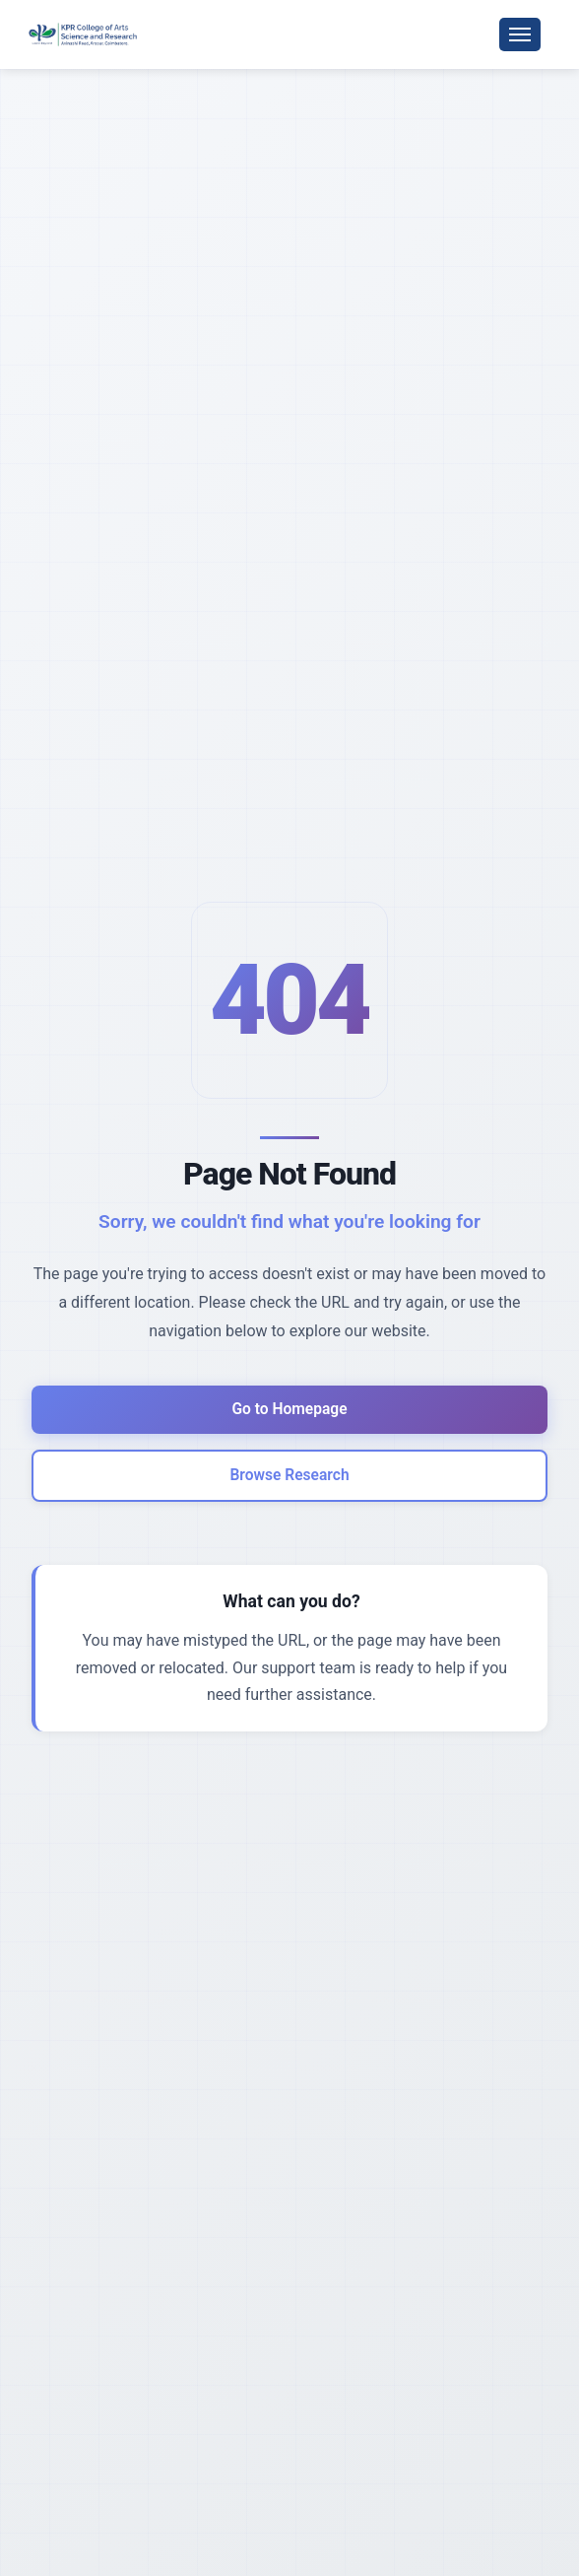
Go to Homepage (289, 1407)
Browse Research (289, 1476)
